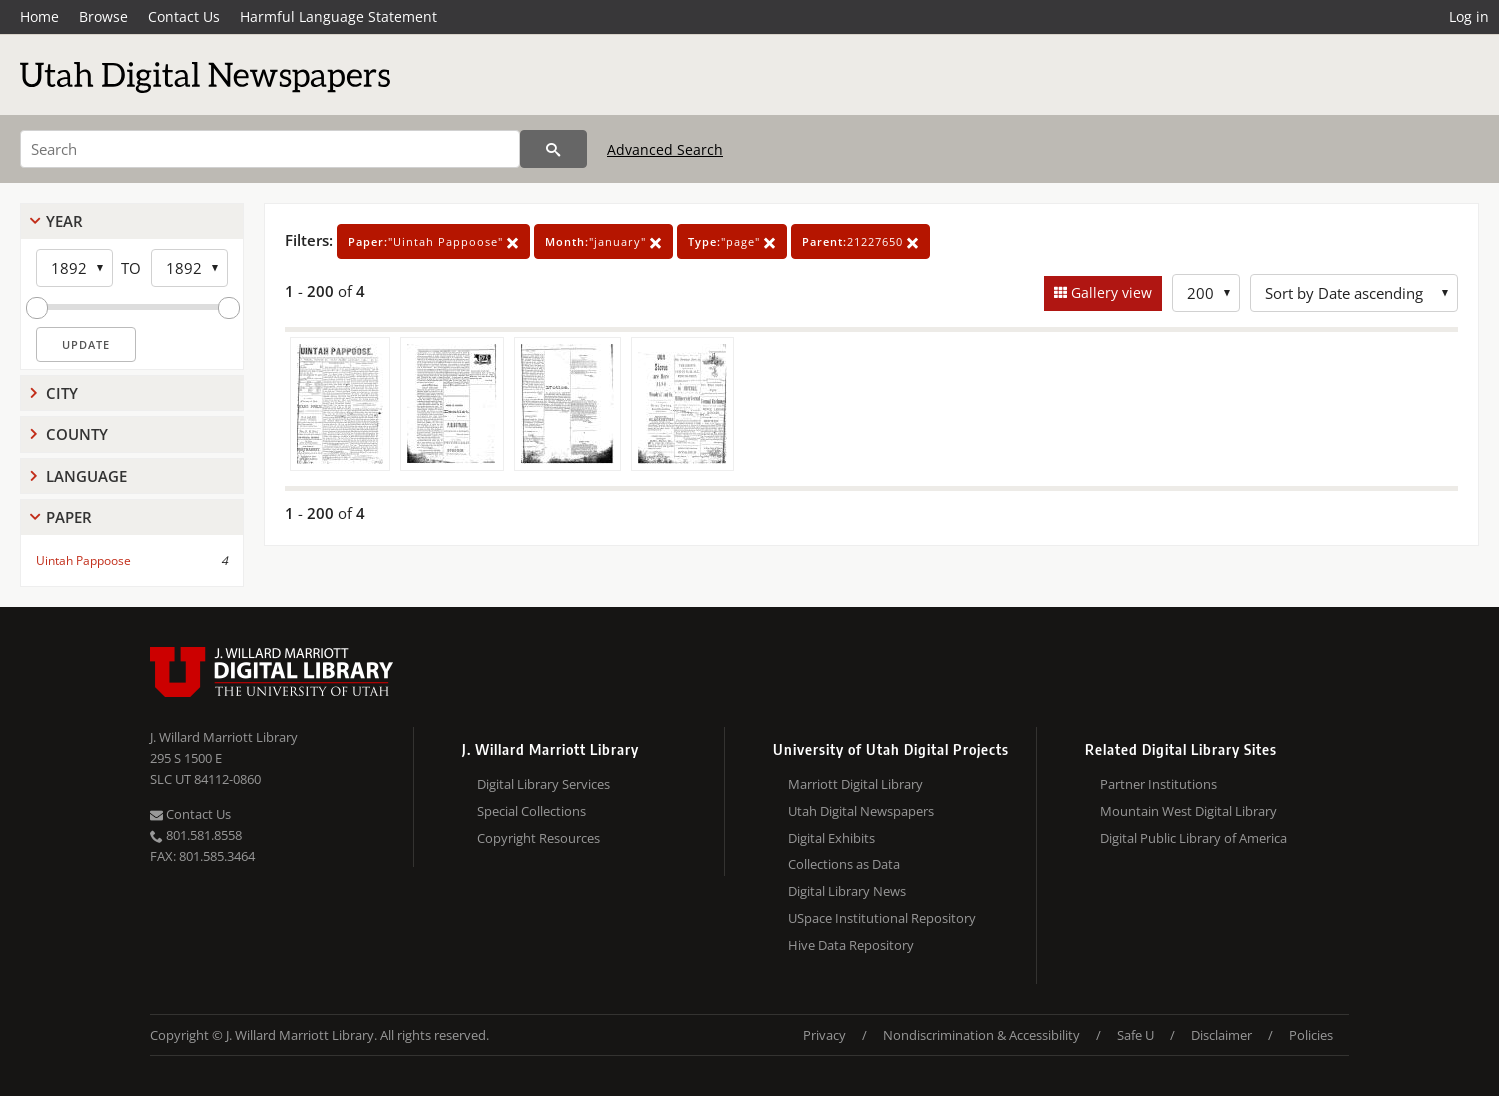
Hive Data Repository (851, 945)
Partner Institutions (1158, 784)
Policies (1311, 1035)
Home (39, 16)
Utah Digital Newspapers (861, 811)
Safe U (1135, 1035)
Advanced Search (665, 149)
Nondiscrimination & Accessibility (981, 1035)
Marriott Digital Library (855, 784)
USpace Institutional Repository (882, 918)
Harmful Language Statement (338, 16)
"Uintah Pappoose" (433, 241)
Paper (69, 517)
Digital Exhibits (831, 838)
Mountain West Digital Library (1188, 811)
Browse (103, 16)
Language (86, 476)
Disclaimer (1221, 1035)
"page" (732, 241)
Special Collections (531, 811)
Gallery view (1109, 292)
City (62, 393)
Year (64, 221)
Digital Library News (847, 891)
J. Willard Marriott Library (224, 737)
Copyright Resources (538, 838)
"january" (603, 241)
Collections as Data (844, 864)
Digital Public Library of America (1193, 838)
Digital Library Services (543, 784)
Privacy (824, 1035)
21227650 (860, 241)
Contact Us (184, 16)
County (77, 434)
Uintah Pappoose (83, 560)
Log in (1469, 16)
